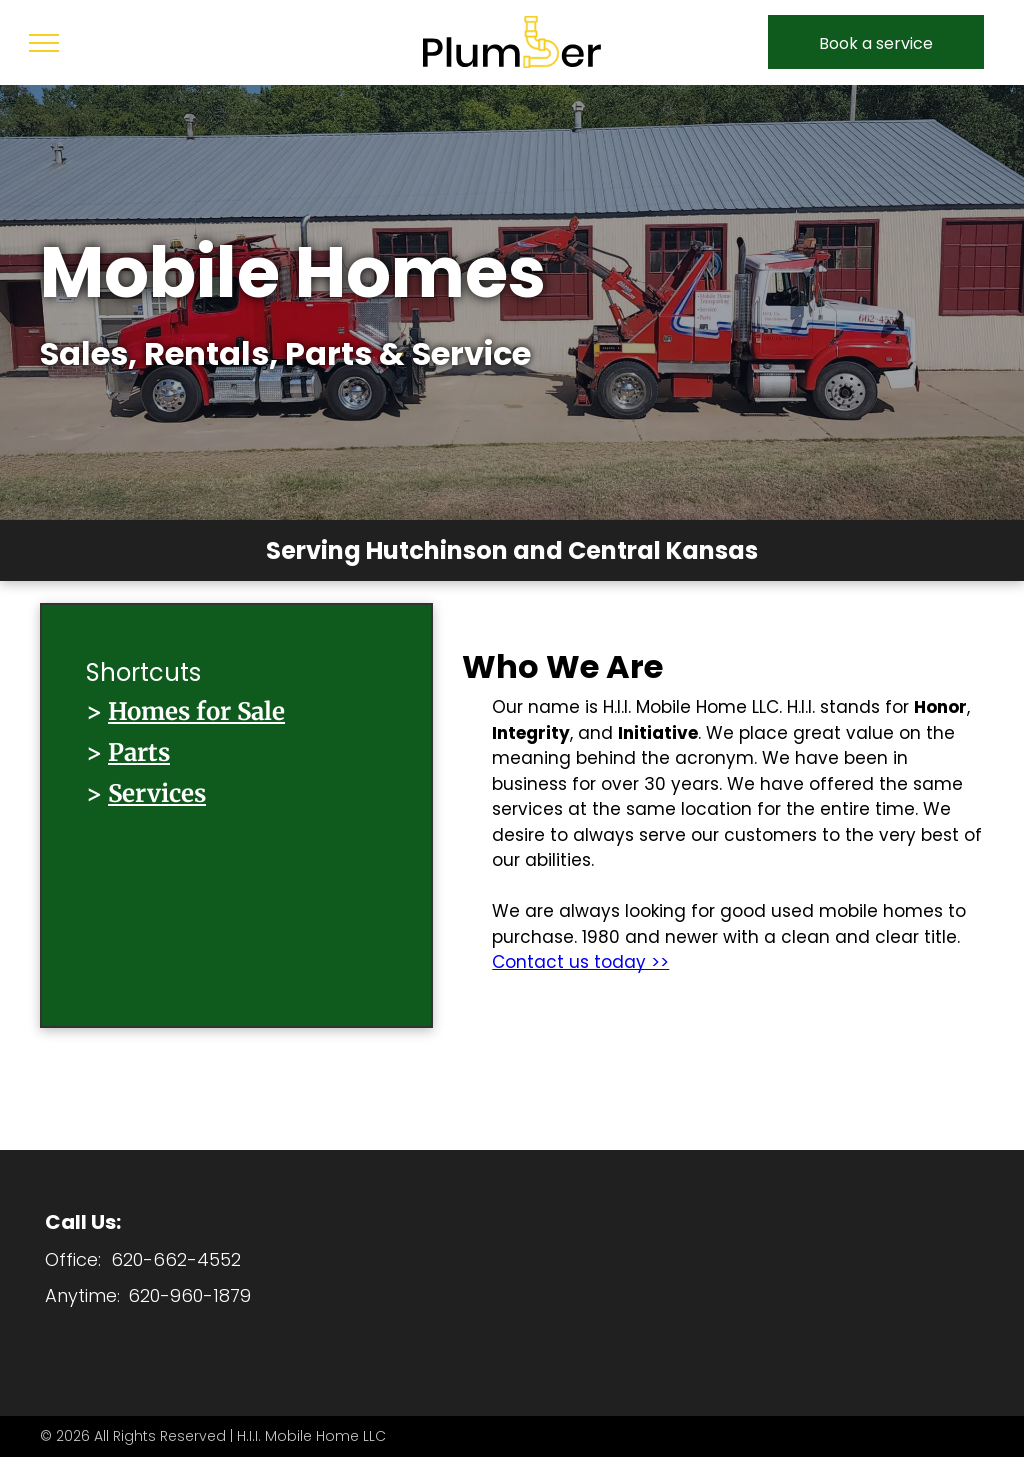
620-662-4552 (176, 1259)
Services (157, 793)
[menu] (44, 43)
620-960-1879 (189, 1295)
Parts (139, 752)
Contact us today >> (580, 962)
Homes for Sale (196, 711)
